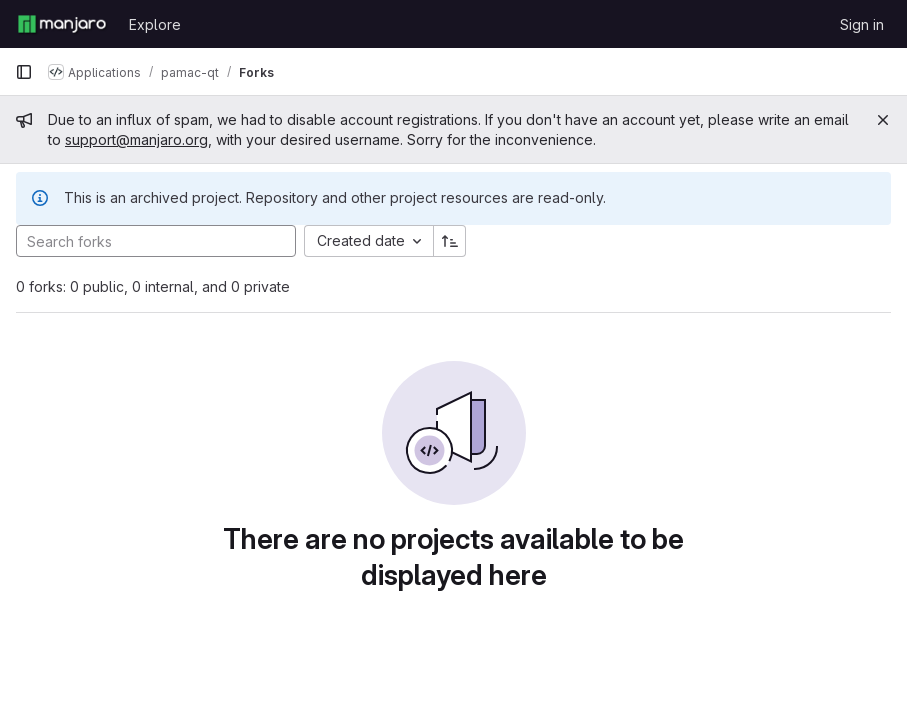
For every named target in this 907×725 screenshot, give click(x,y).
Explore (155, 24)
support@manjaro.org (136, 139)
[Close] (883, 120)
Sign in (862, 24)
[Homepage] (62, 24)
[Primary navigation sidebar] (24, 72)
